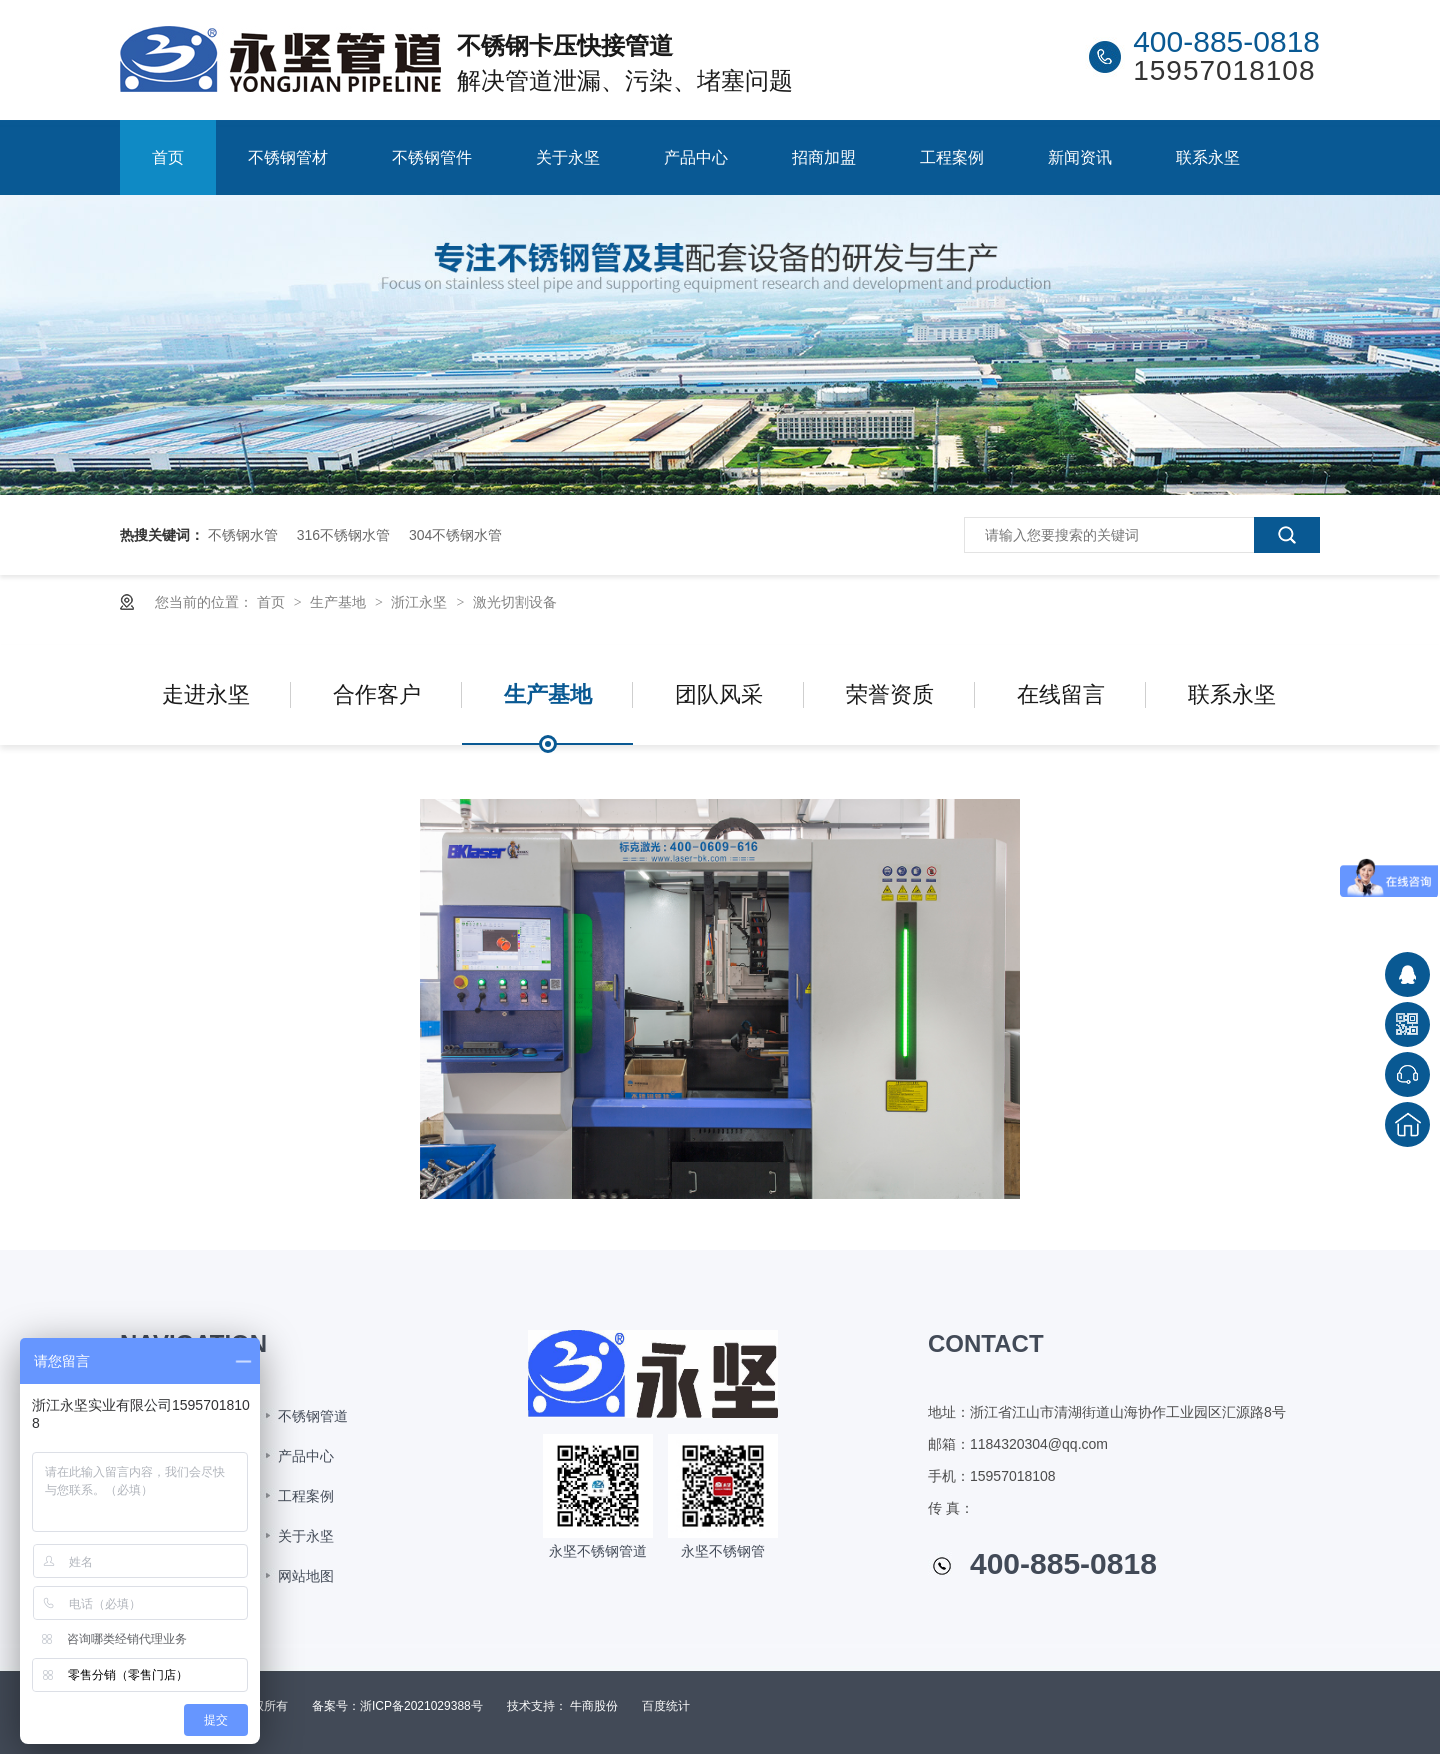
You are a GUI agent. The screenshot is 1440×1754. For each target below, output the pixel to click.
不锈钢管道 (313, 1416)
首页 (168, 157)
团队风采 (719, 694)
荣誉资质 (890, 694)
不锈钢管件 (432, 157)
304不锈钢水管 (455, 535)
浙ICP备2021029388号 (421, 1706)
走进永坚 (206, 694)
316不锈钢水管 (343, 535)
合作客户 (377, 694)
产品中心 (696, 157)
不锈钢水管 (243, 535)
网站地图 (306, 1576)
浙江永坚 (421, 602)
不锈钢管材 (288, 157)
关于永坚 (568, 157)
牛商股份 (594, 1706)
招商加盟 (824, 157)
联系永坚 (1208, 157)
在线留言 (1061, 694)
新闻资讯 (1080, 157)
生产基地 (340, 602)
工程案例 (952, 157)
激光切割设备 (515, 602)
